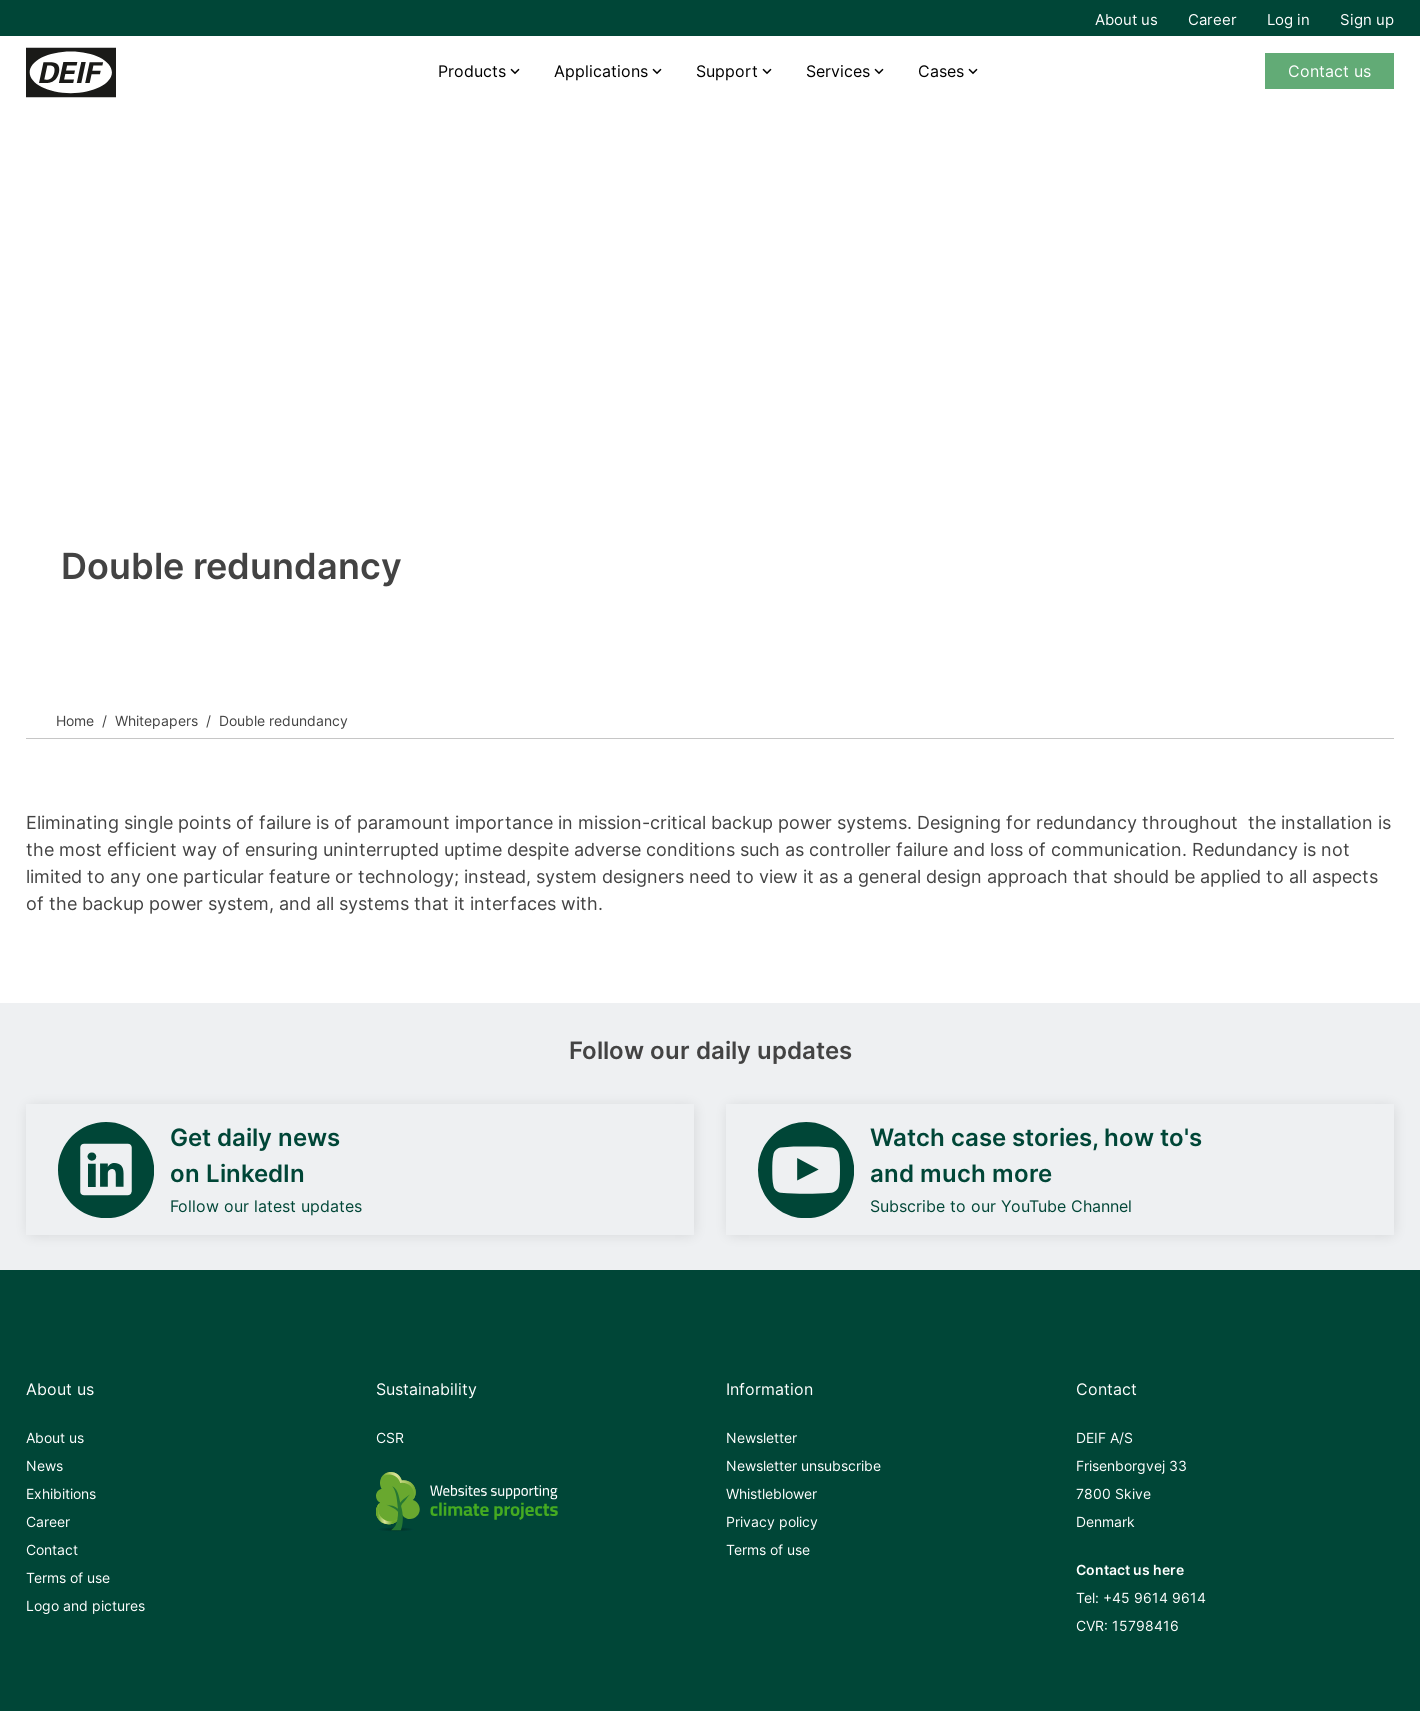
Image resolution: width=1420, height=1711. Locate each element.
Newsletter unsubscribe (803, 1465)
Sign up (1367, 19)
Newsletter (761, 1437)
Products (472, 71)
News (44, 1465)
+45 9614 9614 (1154, 1597)
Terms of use (68, 1577)
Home (75, 720)
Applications (601, 71)
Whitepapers (156, 720)
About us (1126, 19)
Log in (1288, 19)
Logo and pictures (85, 1605)
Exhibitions (61, 1493)
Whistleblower (771, 1493)
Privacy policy (772, 1521)
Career (1212, 19)
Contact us (1329, 71)
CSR (390, 1437)
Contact (52, 1549)
